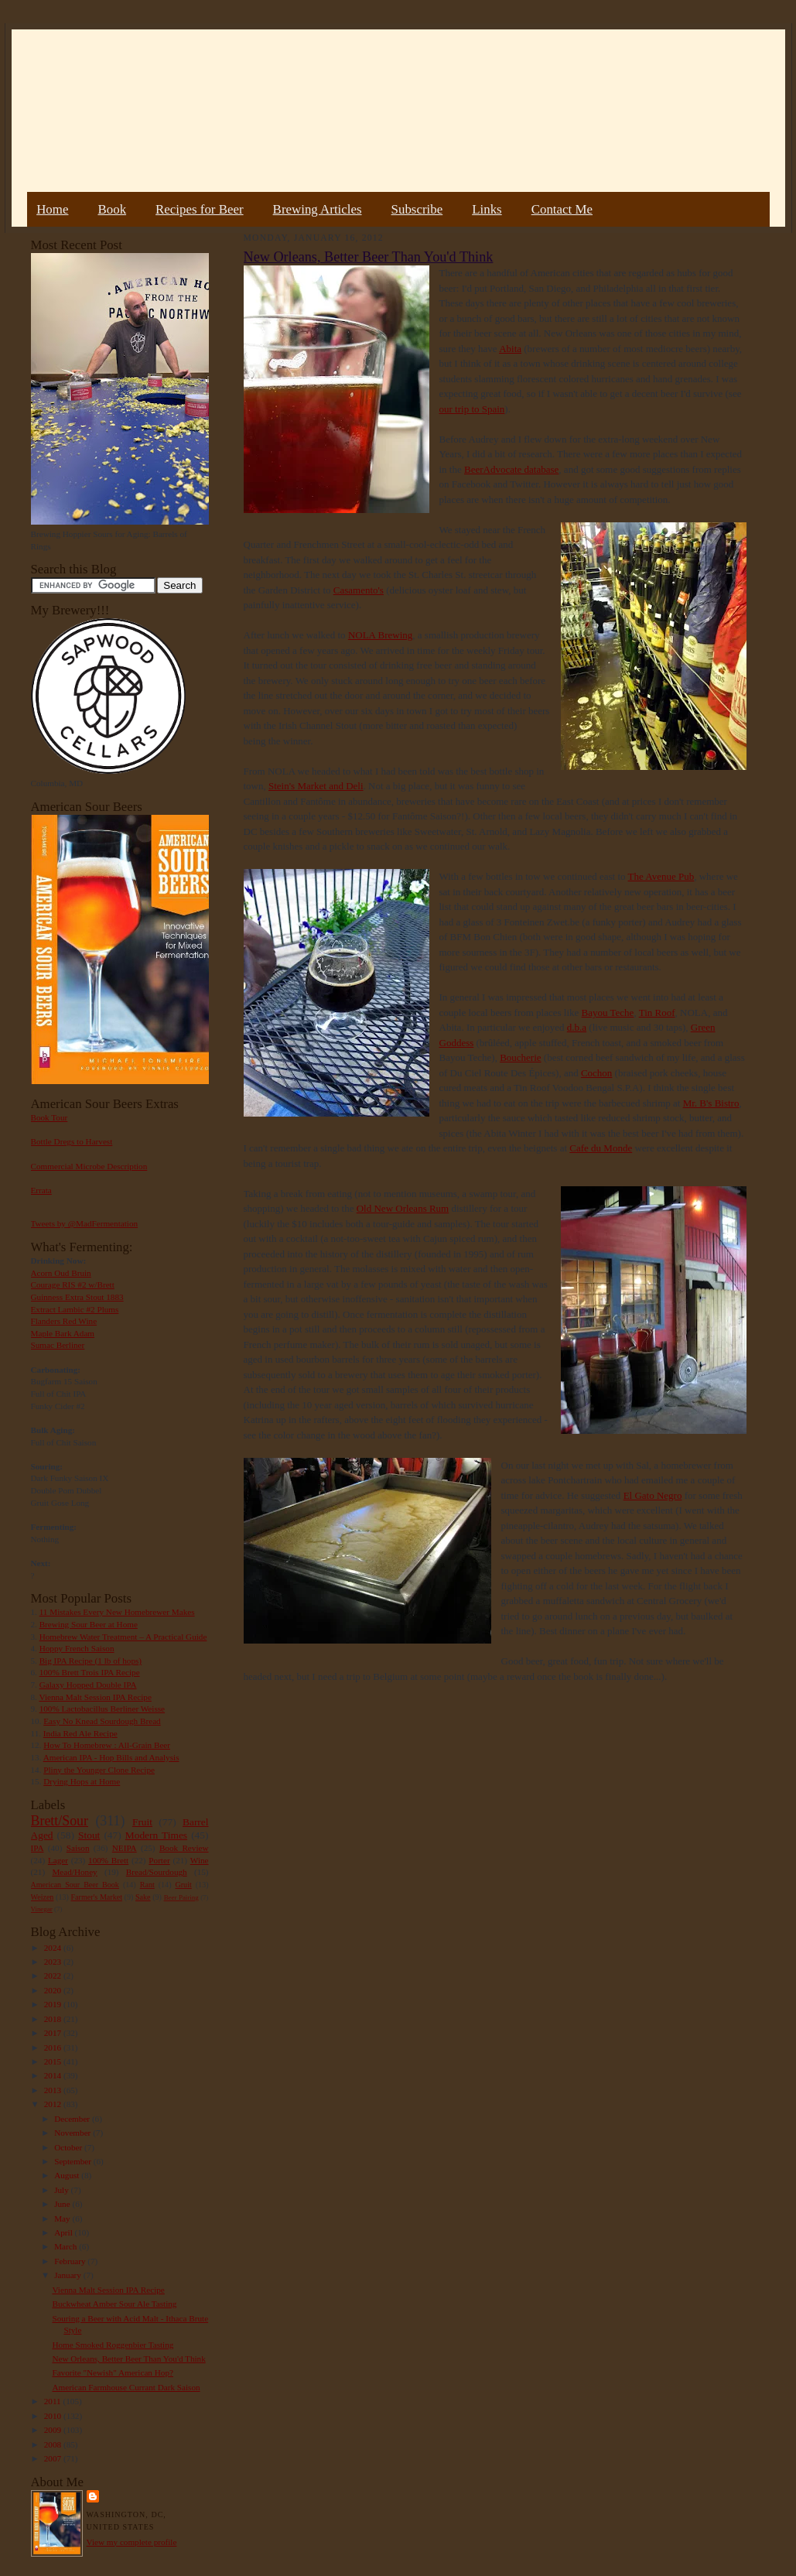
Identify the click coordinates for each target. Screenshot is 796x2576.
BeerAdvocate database (511, 469)
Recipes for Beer (199, 209)
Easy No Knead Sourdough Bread (101, 1721)
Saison (78, 1847)
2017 (53, 2032)
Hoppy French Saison (76, 1648)
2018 (53, 2019)
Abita (510, 348)
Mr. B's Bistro (711, 1103)
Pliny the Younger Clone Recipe (99, 1769)
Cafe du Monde (600, 1148)
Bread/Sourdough (156, 1871)
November (73, 2132)
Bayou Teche (608, 1012)
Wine (199, 1860)
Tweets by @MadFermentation (84, 1223)
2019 (53, 2004)
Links (486, 209)
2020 (53, 1990)
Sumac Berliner (58, 1345)
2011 (53, 2401)
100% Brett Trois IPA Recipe (89, 1672)
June (63, 2203)
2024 (53, 1947)
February (70, 2261)
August (67, 2175)
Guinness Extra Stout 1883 (77, 1297)
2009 (53, 2429)
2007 (53, 2458)
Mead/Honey (74, 1871)
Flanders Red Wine (64, 1321)
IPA (37, 1847)
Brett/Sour (59, 1821)
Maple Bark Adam (63, 1333)
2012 (53, 2104)
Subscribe (417, 209)
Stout (89, 1835)
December (73, 2118)
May (63, 2218)
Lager (58, 1860)
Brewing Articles (317, 209)
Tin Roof (657, 1012)
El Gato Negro (652, 1495)
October (69, 2147)
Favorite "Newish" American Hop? (112, 2372)
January (69, 2275)
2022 (53, 1975)
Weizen (42, 1897)
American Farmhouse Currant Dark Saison (126, 2387)
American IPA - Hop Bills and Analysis (111, 1757)
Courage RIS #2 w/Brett (72, 1284)
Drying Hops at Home (81, 1781)
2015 (53, 2061)
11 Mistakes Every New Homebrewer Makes (117, 1611)
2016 (53, 2047)
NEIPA (124, 1847)
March (66, 2246)
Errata (41, 1190)
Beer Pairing (181, 1897)
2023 (53, 1961)
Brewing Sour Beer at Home (88, 1624)
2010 (53, 2415)
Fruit (142, 1822)
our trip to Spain (472, 409)
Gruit (184, 1884)
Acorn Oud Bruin (61, 1273)
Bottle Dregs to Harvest (72, 1141)
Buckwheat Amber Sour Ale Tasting (114, 2303)
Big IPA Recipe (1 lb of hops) (90, 1660)
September (74, 2161)
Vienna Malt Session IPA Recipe (95, 1697)
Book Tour (49, 1117)
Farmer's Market (96, 1897)
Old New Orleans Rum (403, 1208)
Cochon (596, 1073)
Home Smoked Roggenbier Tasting (112, 2344)
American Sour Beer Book (75, 1884)
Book (111, 209)
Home (52, 209)
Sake (143, 1897)
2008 (53, 2444)
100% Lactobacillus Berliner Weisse (102, 1708)
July (62, 2190)
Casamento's (358, 590)
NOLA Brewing (380, 635)
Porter (159, 1860)
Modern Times (156, 1835)
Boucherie (520, 1057)
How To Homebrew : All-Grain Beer (106, 1745)
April (64, 2232)
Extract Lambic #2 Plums (75, 1309)
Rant (147, 1884)
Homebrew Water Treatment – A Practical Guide (123, 1636)
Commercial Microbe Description (89, 1166)
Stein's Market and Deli (316, 786)
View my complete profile (132, 2542)
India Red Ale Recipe (80, 1733)
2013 (53, 2090)
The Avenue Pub (661, 876)
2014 (53, 2075)
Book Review (184, 1847)
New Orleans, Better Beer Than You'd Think (128, 2358)
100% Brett (108, 1860)
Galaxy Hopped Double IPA (88, 1684)
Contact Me (562, 209)
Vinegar (42, 1909)
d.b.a (576, 1027)
